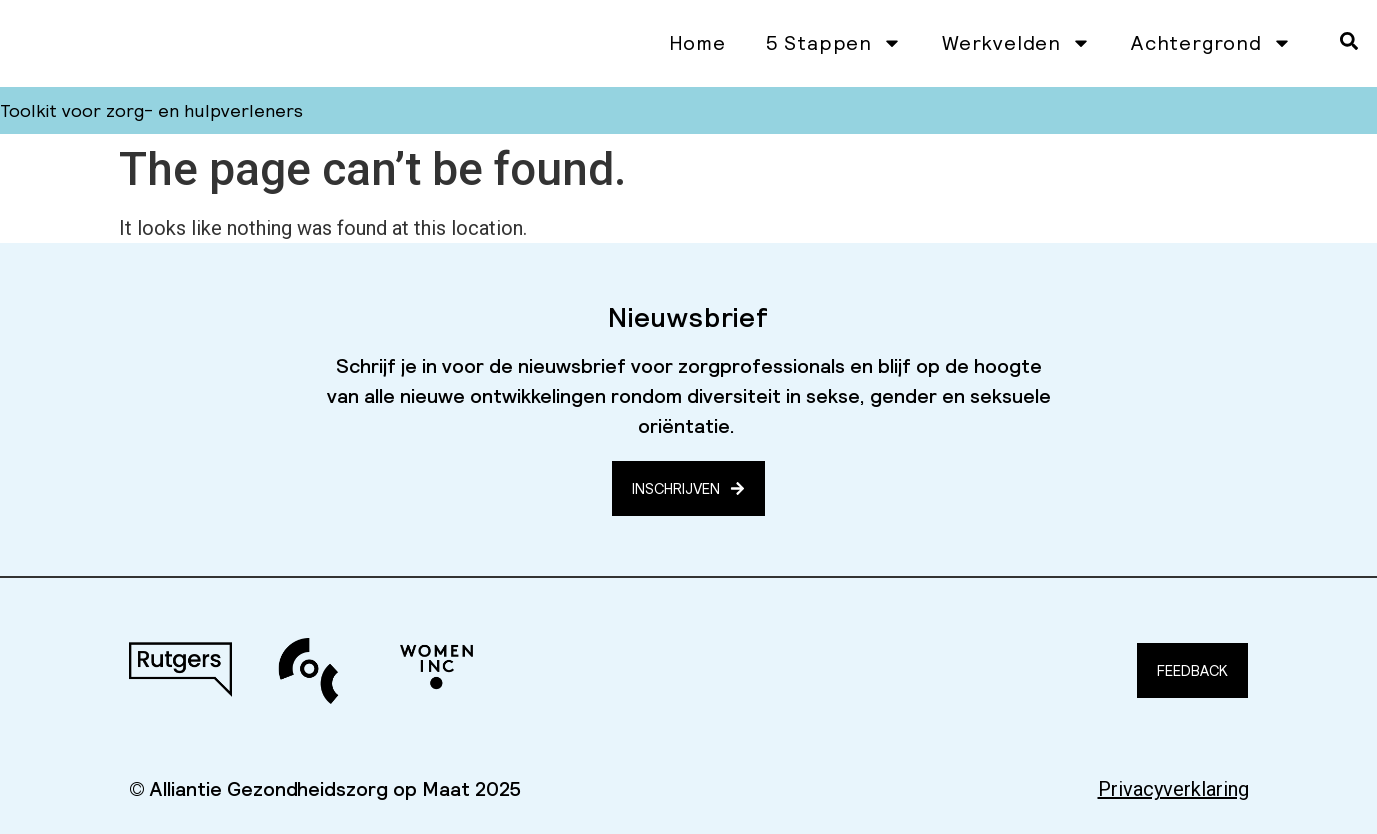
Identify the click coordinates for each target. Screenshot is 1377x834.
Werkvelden (1016, 43)
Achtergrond (1211, 43)
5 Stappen (834, 43)
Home (697, 43)
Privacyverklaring (1173, 789)
